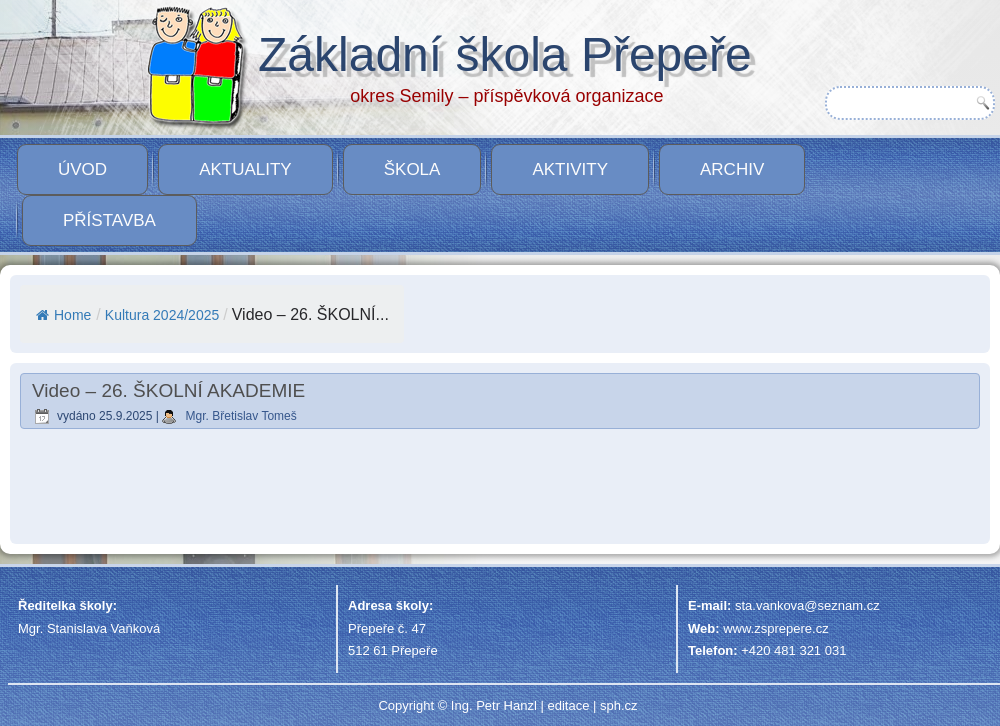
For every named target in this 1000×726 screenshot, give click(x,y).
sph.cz (619, 705)
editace (568, 705)
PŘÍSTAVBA (109, 220)
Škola (412, 169)
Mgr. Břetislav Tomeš (241, 416)
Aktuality (245, 169)
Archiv (732, 169)
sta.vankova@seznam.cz (807, 605)
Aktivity (570, 169)
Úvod (82, 169)
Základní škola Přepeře (505, 54)
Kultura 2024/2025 (162, 315)
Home (63, 315)
